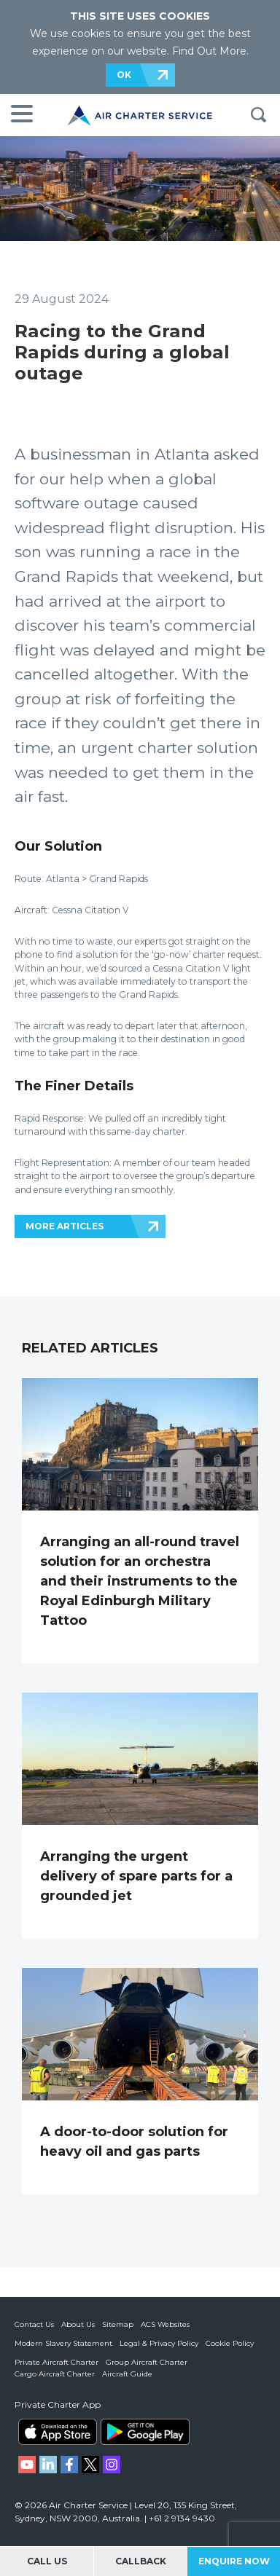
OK (124, 74)
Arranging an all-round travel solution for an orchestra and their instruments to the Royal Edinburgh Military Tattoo (139, 1581)
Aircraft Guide (127, 2374)
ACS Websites (165, 2324)
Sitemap (117, 2324)
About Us (78, 2324)
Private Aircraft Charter (56, 2362)
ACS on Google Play (145, 2432)
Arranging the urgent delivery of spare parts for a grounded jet (136, 1876)
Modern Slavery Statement (63, 2343)
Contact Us (34, 2324)
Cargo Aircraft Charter (55, 2374)
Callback (140, 2561)
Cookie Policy (230, 2343)
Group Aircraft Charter (146, 2362)
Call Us (47, 2561)
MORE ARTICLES (65, 1226)
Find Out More (209, 51)
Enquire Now (234, 2561)
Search (258, 115)
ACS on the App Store (57, 2432)
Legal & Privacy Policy (159, 2343)
